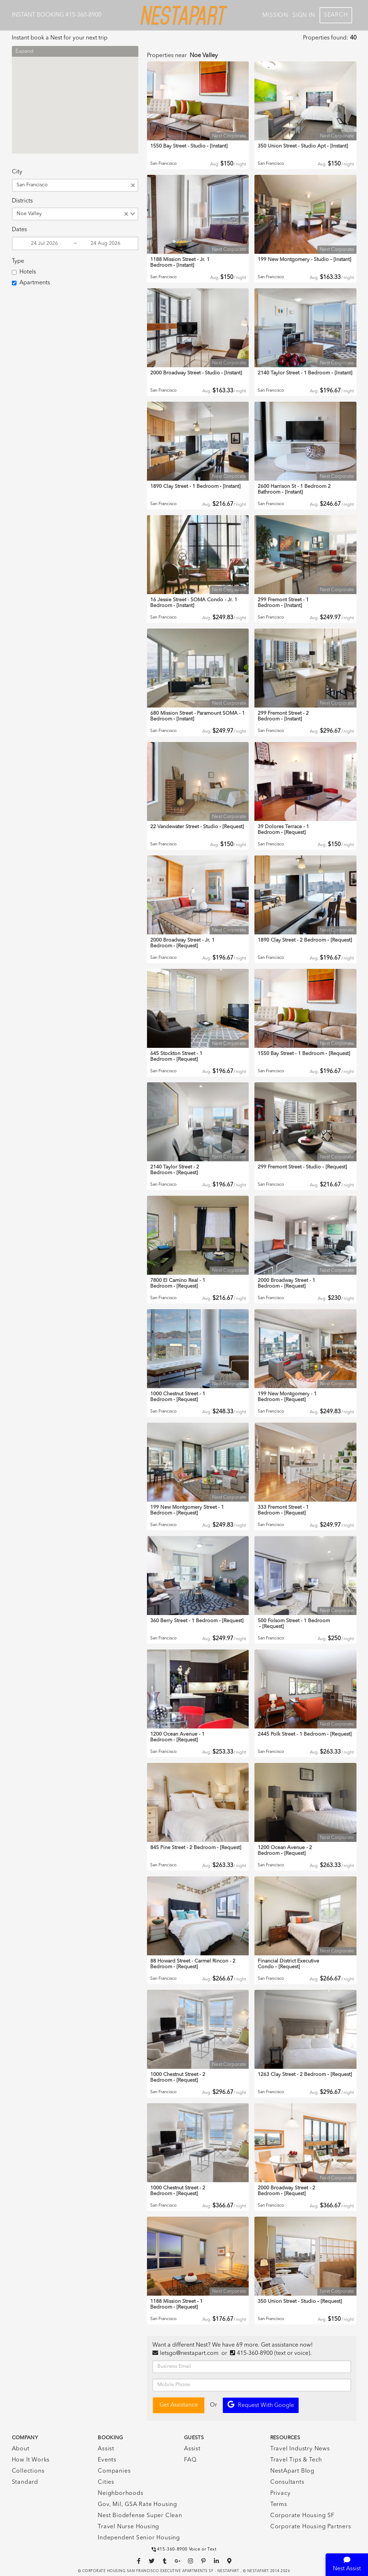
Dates (19, 230)
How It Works (31, 2460)
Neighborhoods (120, 2493)
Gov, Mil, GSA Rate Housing (137, 2504)
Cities (106, 2482)
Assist (106, 2449)
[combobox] (90, 185)
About (20, 2449)
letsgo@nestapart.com (189, 2353)
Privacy (280, 2493)
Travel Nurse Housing (128, 2527)
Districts (22, 201)
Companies (114, 2471)
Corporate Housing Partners (310, 2527)
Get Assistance (179, 2405)
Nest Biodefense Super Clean (140, 2516)
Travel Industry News (300, 2449)
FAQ (190, 2460)
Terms (278, 2504)
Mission (275, 15)
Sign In (304, 15)
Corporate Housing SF (302, 2516)
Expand (24, 51)
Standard (25, 2482)
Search (336, 15)
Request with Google (260, 2404)
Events (107, 2460)
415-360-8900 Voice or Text (184, 2549)
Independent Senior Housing (139, 2538)
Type (18, 261)
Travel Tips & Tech (296, 2460)
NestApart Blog (292, 2471)
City (17, 172)
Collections (28, 2471)
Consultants (287, 2482)
